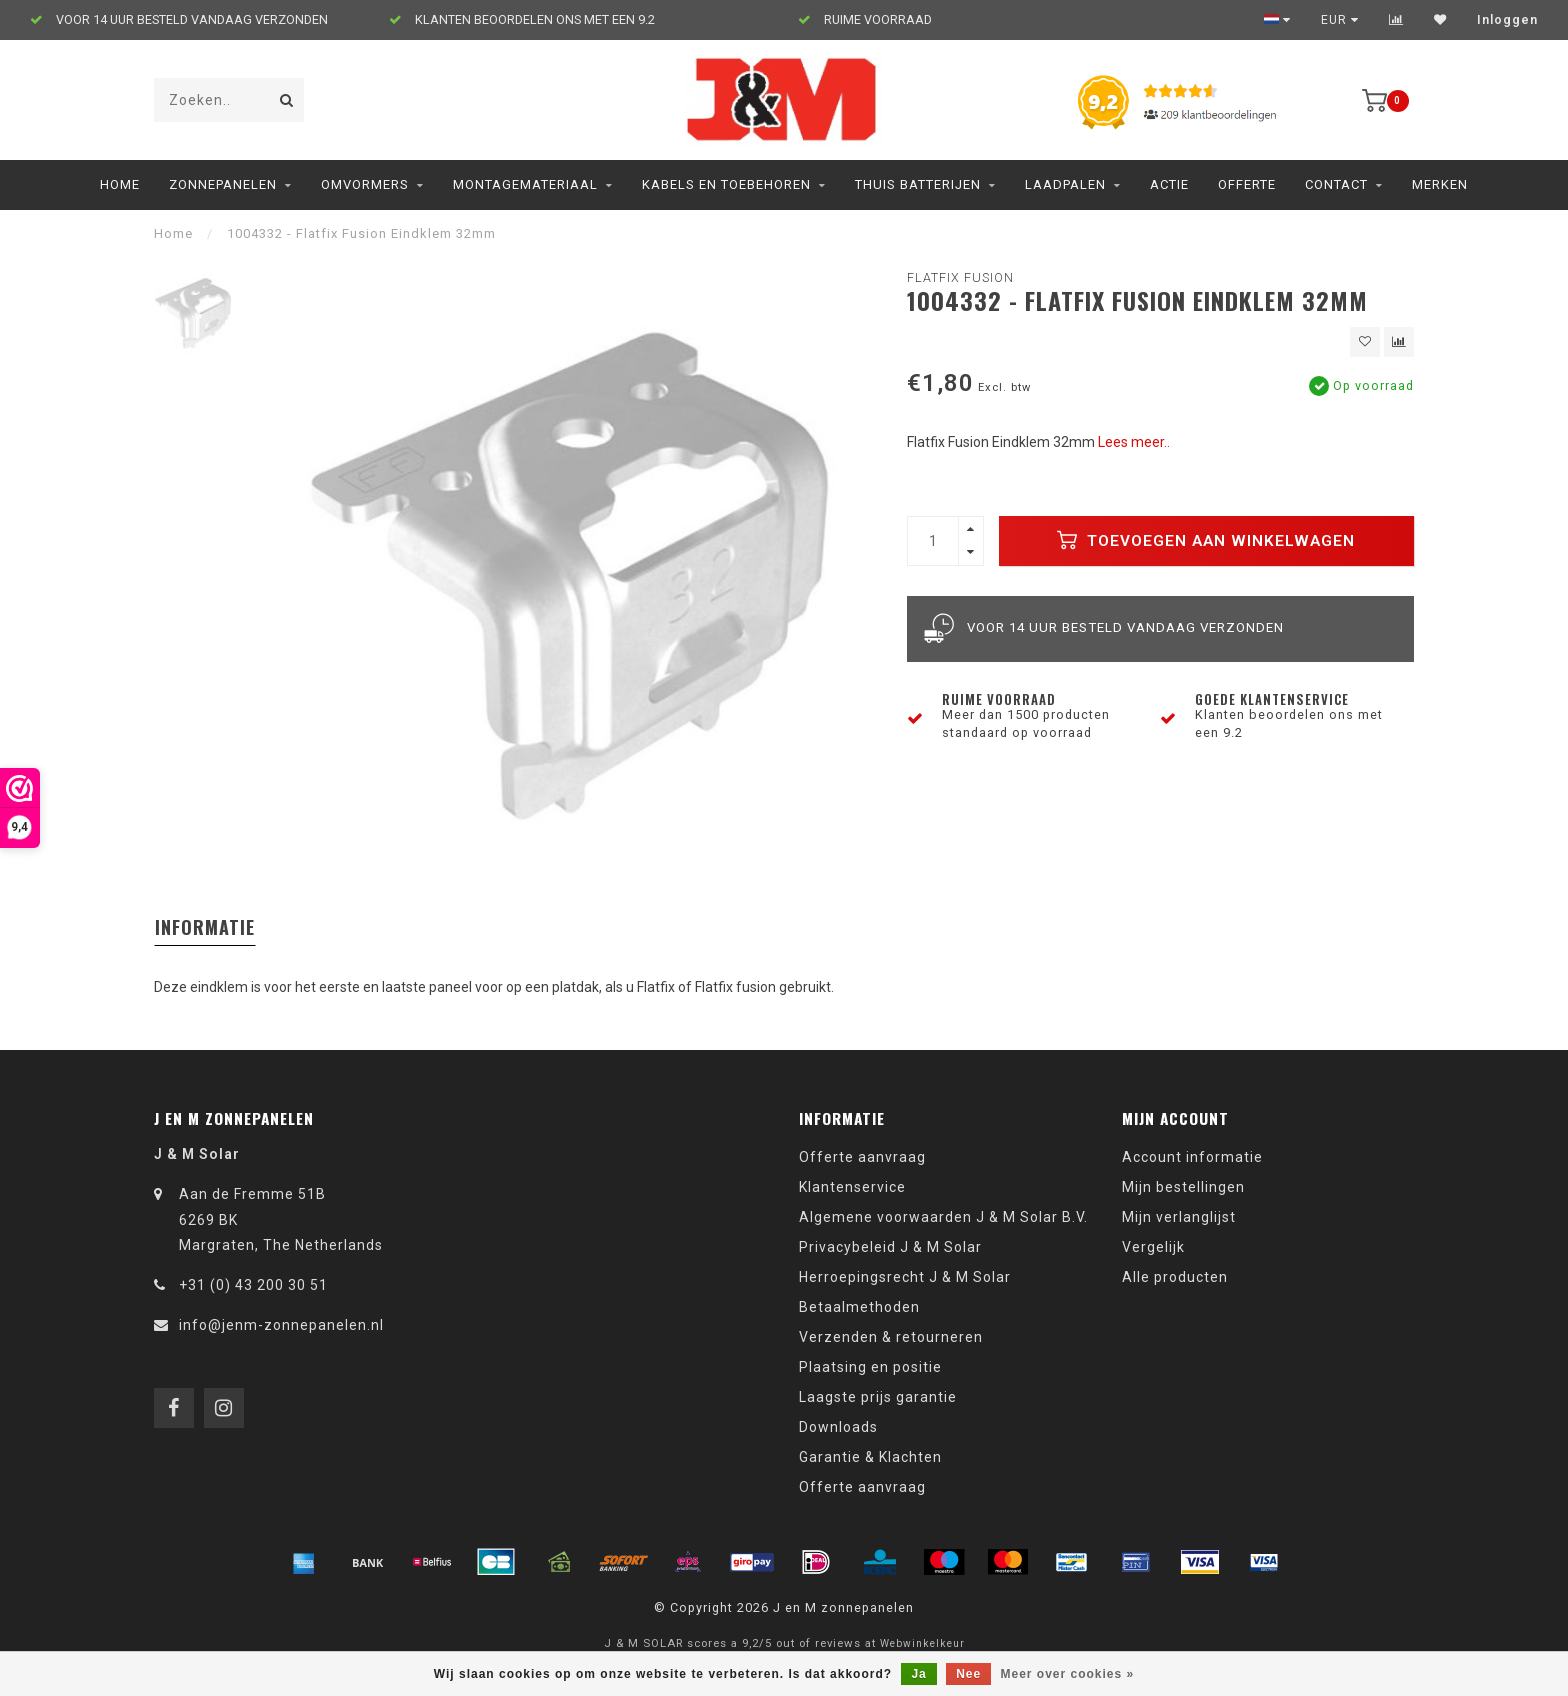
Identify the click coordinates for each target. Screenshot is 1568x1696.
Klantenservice (852, 1187)
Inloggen (1507, 20)
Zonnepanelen (223, 184)
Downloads (838, 1427)
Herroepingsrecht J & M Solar (905, 1277)
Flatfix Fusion (960, 277)
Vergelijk (1153, 1247)
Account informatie (1192, 1157)
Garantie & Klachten (870, 1457)
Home (120, 184)
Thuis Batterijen (918, 184)
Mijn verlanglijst (1179, 1217)
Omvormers (365, 184)
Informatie (205, 927)
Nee (968, 1674)
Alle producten (1175, 1277)
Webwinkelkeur (922, 1643)
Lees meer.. (1134, 442)
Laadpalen (1065, 184)
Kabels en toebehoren (726, 184)
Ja (918, 1674)
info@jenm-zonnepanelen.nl (281, 1325)
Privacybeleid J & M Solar (890, 1247)
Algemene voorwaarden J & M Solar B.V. (943, 1217)
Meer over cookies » (1068, 1674)
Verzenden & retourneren (891, 1337)
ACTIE (1169, 184)
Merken (1440, 184)
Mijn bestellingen (1183, 1187)
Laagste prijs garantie (878, 1397)
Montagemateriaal (525, 184)
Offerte (1247, 184)
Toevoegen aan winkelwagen (1206, 540)
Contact (1336, 184)
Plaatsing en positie (870, 1367)
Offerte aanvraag (862, 1157)
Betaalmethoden (859, 1307)
